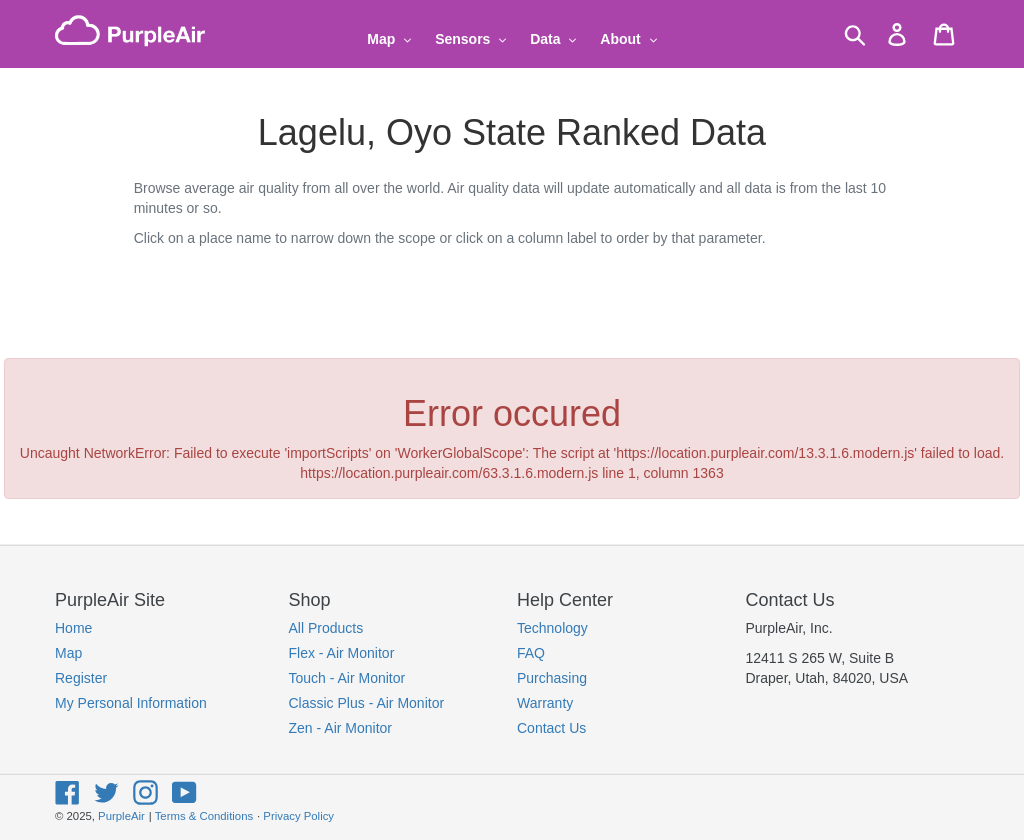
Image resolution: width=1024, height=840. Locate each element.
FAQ (531, 653)
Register (81, 678)
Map (68, 653)
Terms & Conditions (204, 816)
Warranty (545, 703)
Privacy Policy (298, 816)
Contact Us (551, 728)
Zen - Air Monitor (340, 728)
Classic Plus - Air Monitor (367, 703)
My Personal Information (131, 703)
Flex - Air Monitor (342, 653)
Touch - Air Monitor (347, 678)
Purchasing (552, 678)
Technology (552, 628)
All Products (326, 628)
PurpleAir (121, 816)
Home (73, 628)
